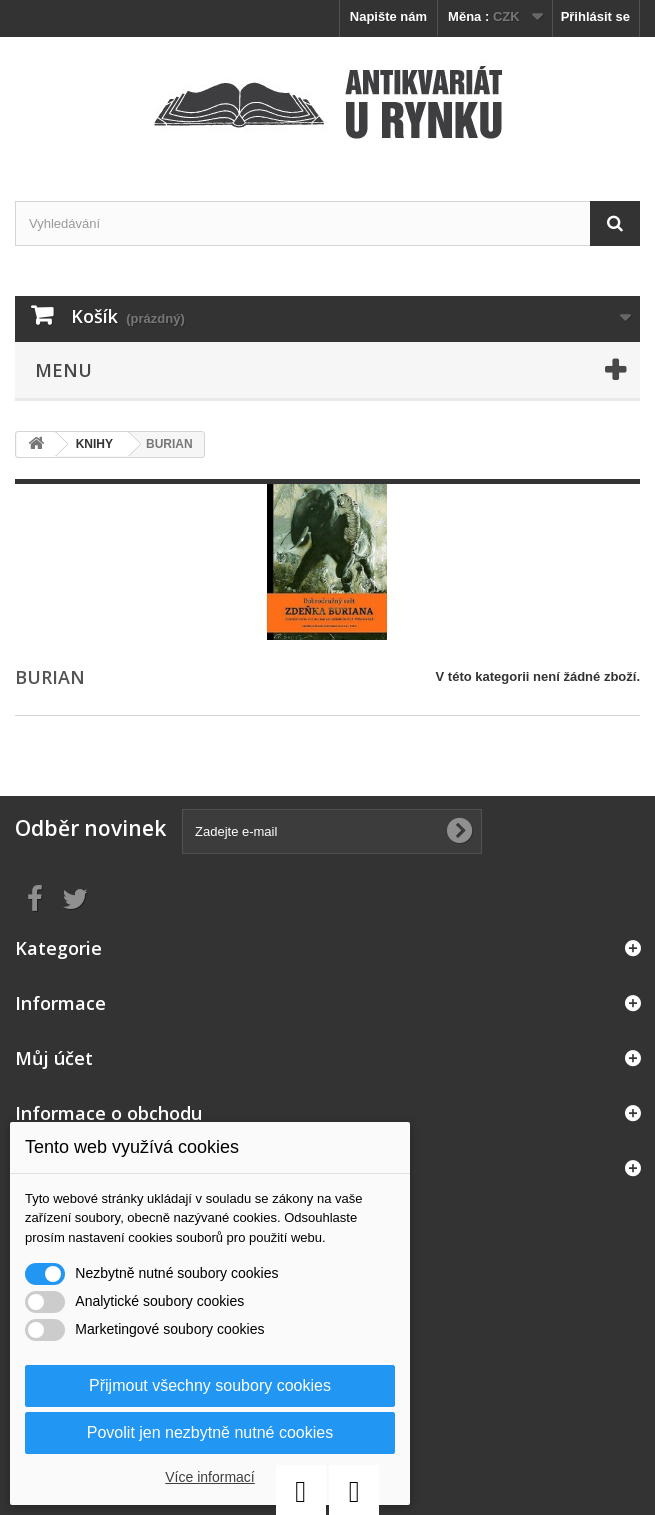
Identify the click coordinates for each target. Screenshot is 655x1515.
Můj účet (54, 1058)
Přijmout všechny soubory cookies (210, 1385)
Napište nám (388, 16)
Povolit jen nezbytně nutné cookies (210, 1432)
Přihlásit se (595, 16)
